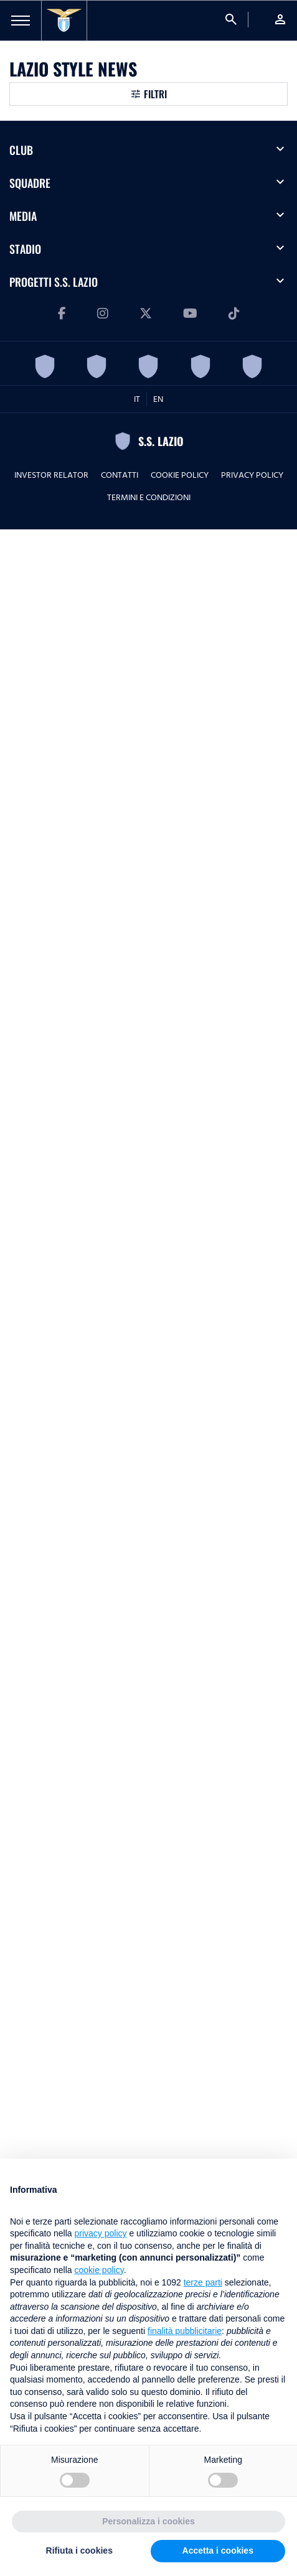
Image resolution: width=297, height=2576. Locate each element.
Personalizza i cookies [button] (148, 2521)
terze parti (203, 2282)
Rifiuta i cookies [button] (79, 2550)
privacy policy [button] (101, 2233)
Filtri (155, 93)
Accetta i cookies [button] (217, 2550)
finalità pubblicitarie (185, 2331)
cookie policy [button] (99, 2270)
